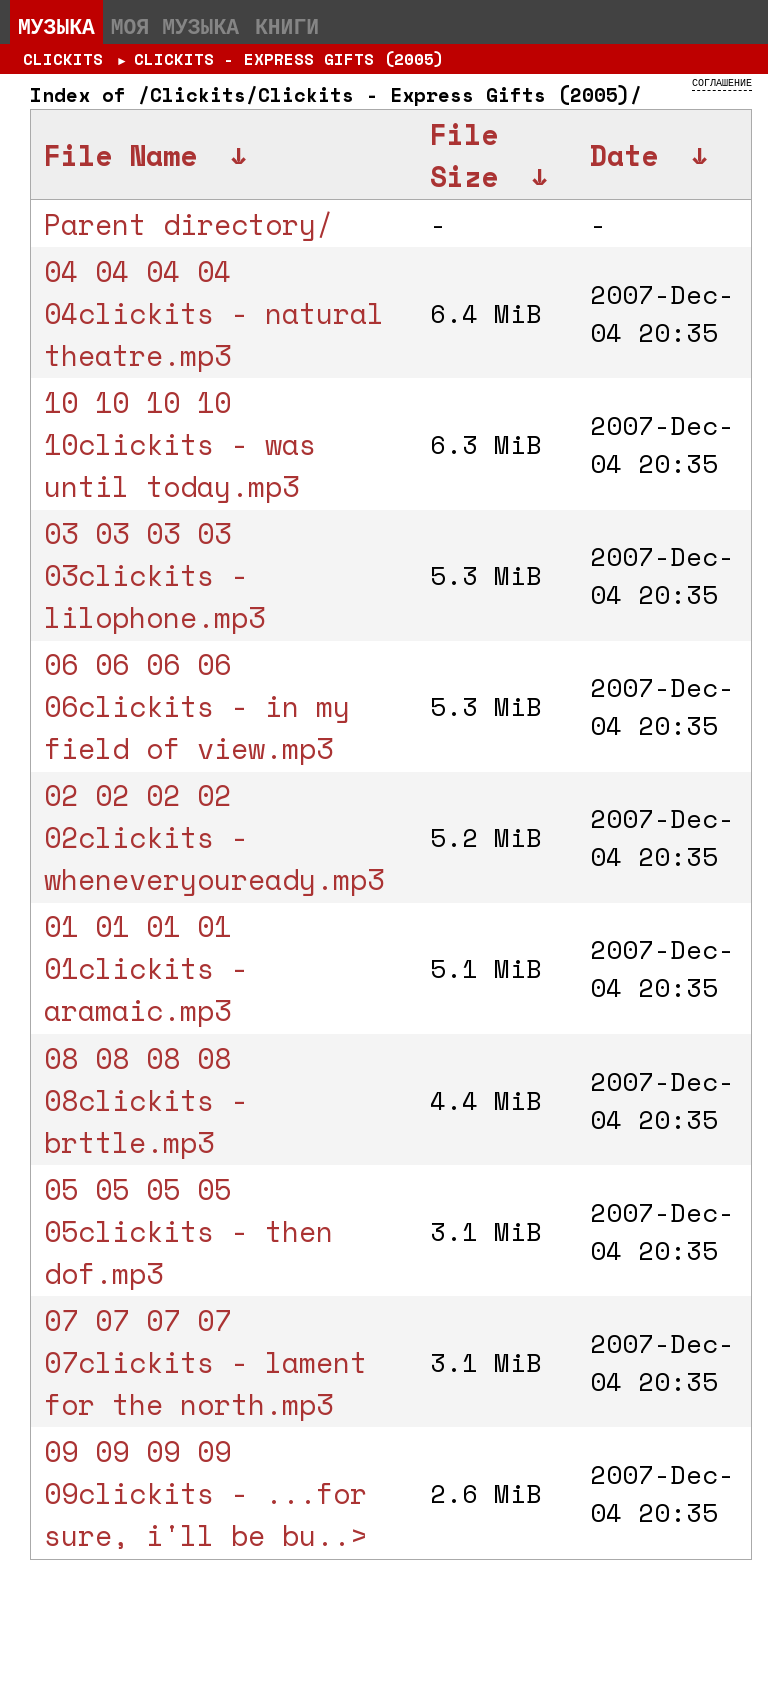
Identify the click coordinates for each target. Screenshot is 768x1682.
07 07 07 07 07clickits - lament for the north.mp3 (205, 1362)
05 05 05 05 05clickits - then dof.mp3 (188, 1231)
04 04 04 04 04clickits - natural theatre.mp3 (214, 313)
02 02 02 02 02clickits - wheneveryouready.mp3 (214, 837)
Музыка (56, 26)
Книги (287, 26)
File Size (464, 155)
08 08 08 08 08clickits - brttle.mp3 (146, 1100)
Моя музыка (175, 26)
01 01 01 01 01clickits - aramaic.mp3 (146, 968)
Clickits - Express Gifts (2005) (289, 59)
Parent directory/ (188, 224)
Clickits (63, 59)
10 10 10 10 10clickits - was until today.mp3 (180, 444)
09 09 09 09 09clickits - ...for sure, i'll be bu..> (205, 1493)
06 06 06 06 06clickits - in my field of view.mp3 (197, 706)
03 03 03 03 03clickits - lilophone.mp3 (154, 575)
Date (624, 155)
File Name (120, 155)
